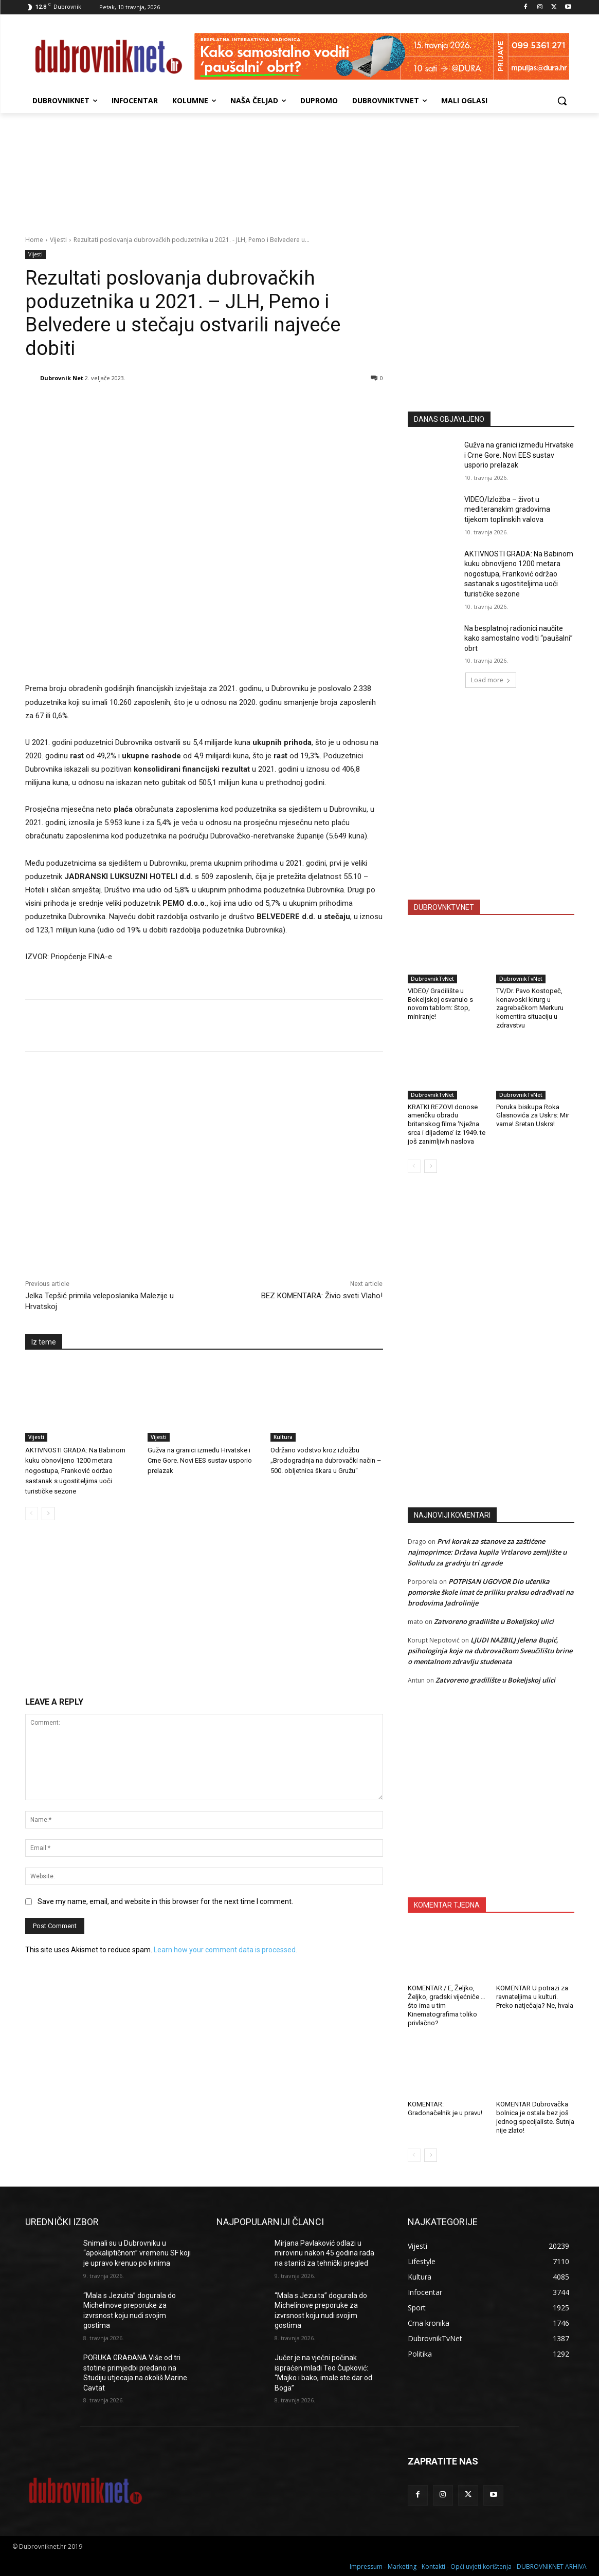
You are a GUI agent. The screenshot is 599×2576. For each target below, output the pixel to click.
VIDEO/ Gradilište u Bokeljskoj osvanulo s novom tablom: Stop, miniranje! (440, 1004)
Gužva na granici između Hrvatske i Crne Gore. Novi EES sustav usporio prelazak (200, 1460)
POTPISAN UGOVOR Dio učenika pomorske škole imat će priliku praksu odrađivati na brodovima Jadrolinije (491, 1592)
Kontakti (433, 2566)
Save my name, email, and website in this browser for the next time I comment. (165, 1901)
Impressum (366, 2566)
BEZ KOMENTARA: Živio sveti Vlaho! (322, 1295)
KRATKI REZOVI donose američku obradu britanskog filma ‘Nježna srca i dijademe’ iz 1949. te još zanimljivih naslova (446, 1124)
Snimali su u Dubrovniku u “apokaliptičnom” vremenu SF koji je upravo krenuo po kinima (137, 2253)
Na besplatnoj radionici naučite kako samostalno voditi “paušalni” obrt (518, 638)
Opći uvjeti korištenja (481, 2566)
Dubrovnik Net (61, 378)
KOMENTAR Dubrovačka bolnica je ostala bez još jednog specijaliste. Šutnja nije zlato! (535, 2117)
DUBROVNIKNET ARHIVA (552, 2566)
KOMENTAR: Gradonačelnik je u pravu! (445, 2108)
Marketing (402, 2566)
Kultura (283, 1437)
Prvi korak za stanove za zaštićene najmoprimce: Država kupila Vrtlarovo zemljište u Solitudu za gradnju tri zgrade (487, 1552)
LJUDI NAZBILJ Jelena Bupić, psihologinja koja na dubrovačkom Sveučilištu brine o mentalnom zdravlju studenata (490, 1650)
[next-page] (48, 1513)
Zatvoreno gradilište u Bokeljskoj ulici (494, 1621)
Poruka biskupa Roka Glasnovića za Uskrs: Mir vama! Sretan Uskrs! (532, 1115)
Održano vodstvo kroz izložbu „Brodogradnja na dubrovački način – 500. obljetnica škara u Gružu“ (326, 1460)
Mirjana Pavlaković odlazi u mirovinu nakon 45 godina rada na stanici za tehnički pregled (324, 2253)
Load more (491, 680)
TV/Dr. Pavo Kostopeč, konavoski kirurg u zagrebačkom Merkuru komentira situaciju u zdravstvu (530, 1008)
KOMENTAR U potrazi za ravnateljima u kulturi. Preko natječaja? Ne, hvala (534, 1996)
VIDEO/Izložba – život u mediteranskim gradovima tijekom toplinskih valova (507, 509)
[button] (562, 100)
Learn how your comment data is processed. (225, 1950)
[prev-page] (31, 1513)
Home (34, 239)
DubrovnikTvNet (432, 978)
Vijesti (58, 239)
